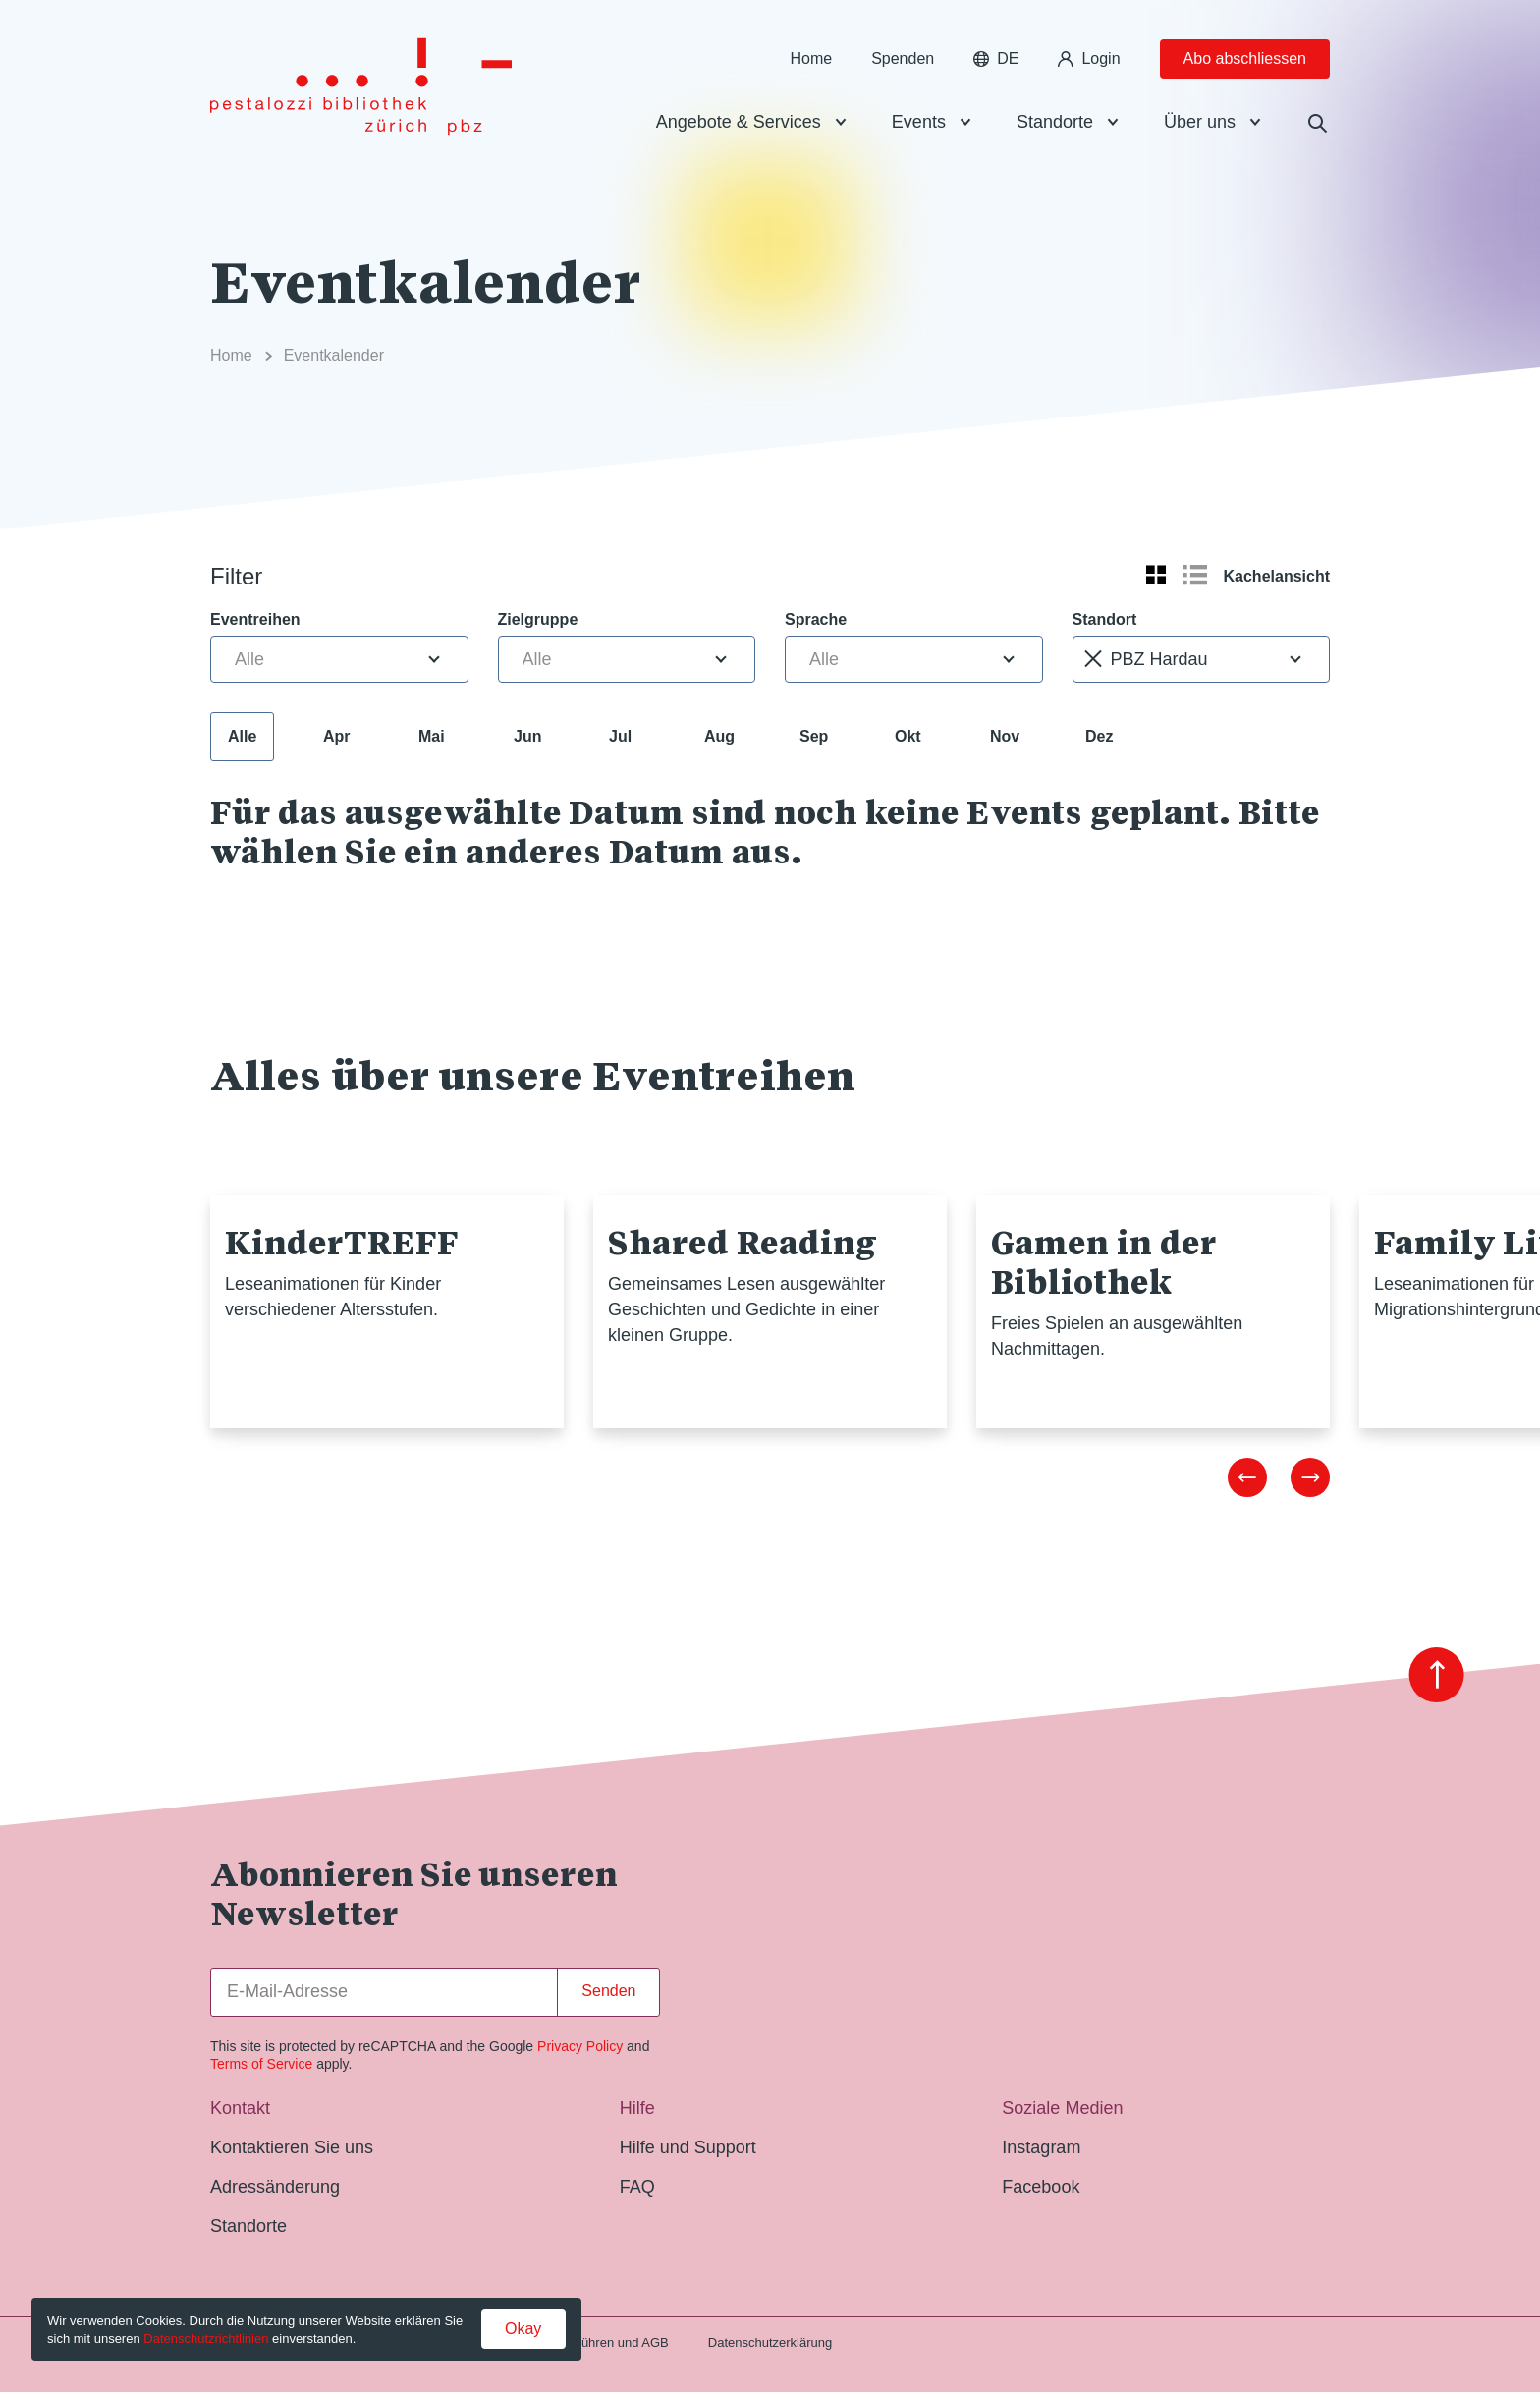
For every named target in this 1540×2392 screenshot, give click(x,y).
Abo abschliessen (1244, 58)
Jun (527, 736)
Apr (337, 736)
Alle (242, 736)
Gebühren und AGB (612, 2342)
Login (1089, 58)
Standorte (1055, 122)
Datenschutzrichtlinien (205, 2338)
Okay (523, 2328)
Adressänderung (275, 2187)
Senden (608, 1990)
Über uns (1200, 122)
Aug (719, 736)
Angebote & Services (738, 122)
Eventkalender (334, 355)
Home (811, 58)
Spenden (902, 58)
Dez (1099, 736)
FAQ (637, 2187)
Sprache (816, 619)
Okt (908, 736)
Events (919, 122)
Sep (813, 736)
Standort (1104, 619)
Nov (1004, 736)
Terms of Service (261, 2064)
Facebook (1040, 2187)
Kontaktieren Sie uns (291, 2147)
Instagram (1041, 2147)
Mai (431, 736)
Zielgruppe (538, 619)
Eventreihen (255, 619)
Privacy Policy (580, 2046)
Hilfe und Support (688, 2147)
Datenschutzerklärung (770, 2342)
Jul (620, 736)
